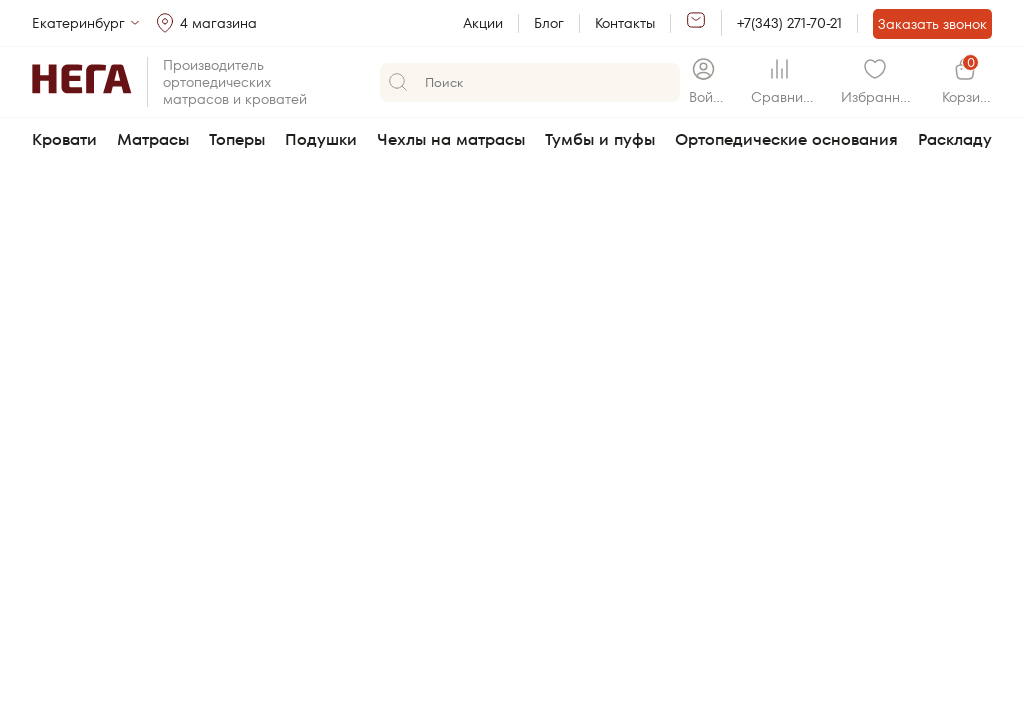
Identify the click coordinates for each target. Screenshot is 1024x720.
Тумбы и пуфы (600, 139)
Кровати (64, 139)
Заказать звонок (932, 24)
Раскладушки (970, 139)
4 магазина (218, 23)
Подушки (321, 139)
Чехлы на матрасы (451, 139)
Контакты (625, 23)
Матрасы (153, 139)
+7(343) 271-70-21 (789, 23)
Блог (549, 23)
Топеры (237, 139)
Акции (483, 23)
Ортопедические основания (786, 139)
